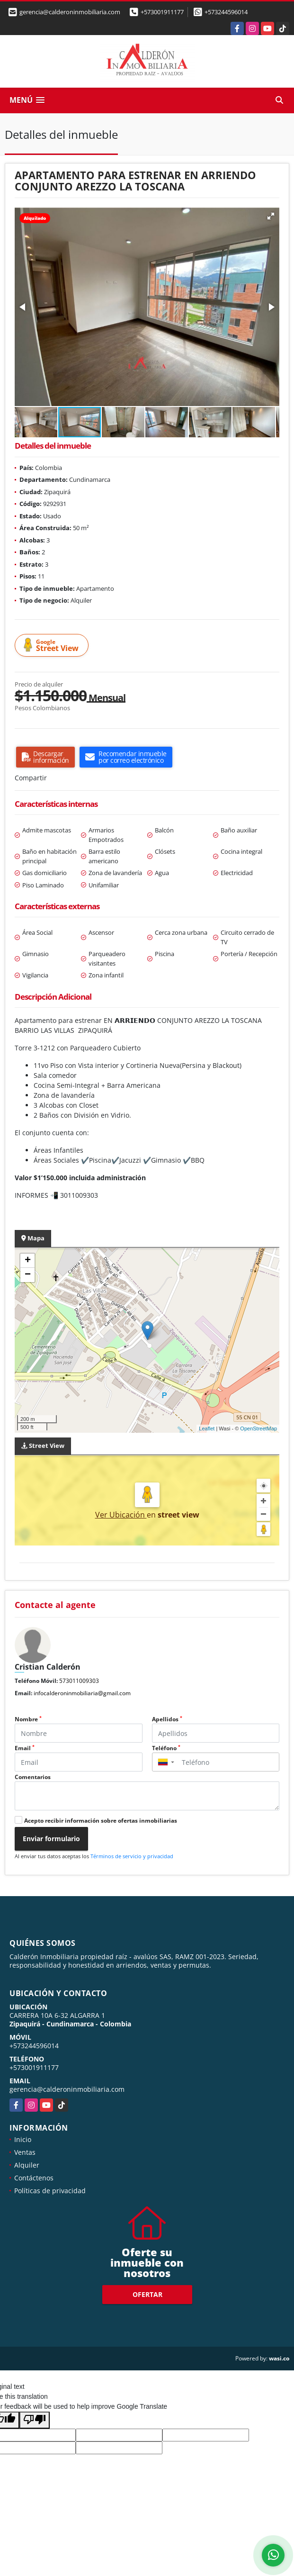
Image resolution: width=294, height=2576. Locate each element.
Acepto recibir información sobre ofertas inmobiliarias (100, 1821)
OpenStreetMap (258, 1428)
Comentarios (33, 1777)
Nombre (28, 1719)
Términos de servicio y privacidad (131, 1856)
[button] (270, 216)
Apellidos (167, 1719)
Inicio (22, 2139)
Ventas (25, 2152)
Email (25, 1748)
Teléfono (166, 1748)
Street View (53, 645)
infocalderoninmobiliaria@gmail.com (82, 1693)
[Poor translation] (34, 2420)
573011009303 (79, 1681)
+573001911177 (162, 12)
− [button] (28, 1275)
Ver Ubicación (121, 1514)
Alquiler (26, 2164)
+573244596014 (226, 12)
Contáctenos (33, 2177)
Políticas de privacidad (50, 2190)
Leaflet (206, 1428)
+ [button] (28, 1261)
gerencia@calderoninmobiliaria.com (67, 2089)
